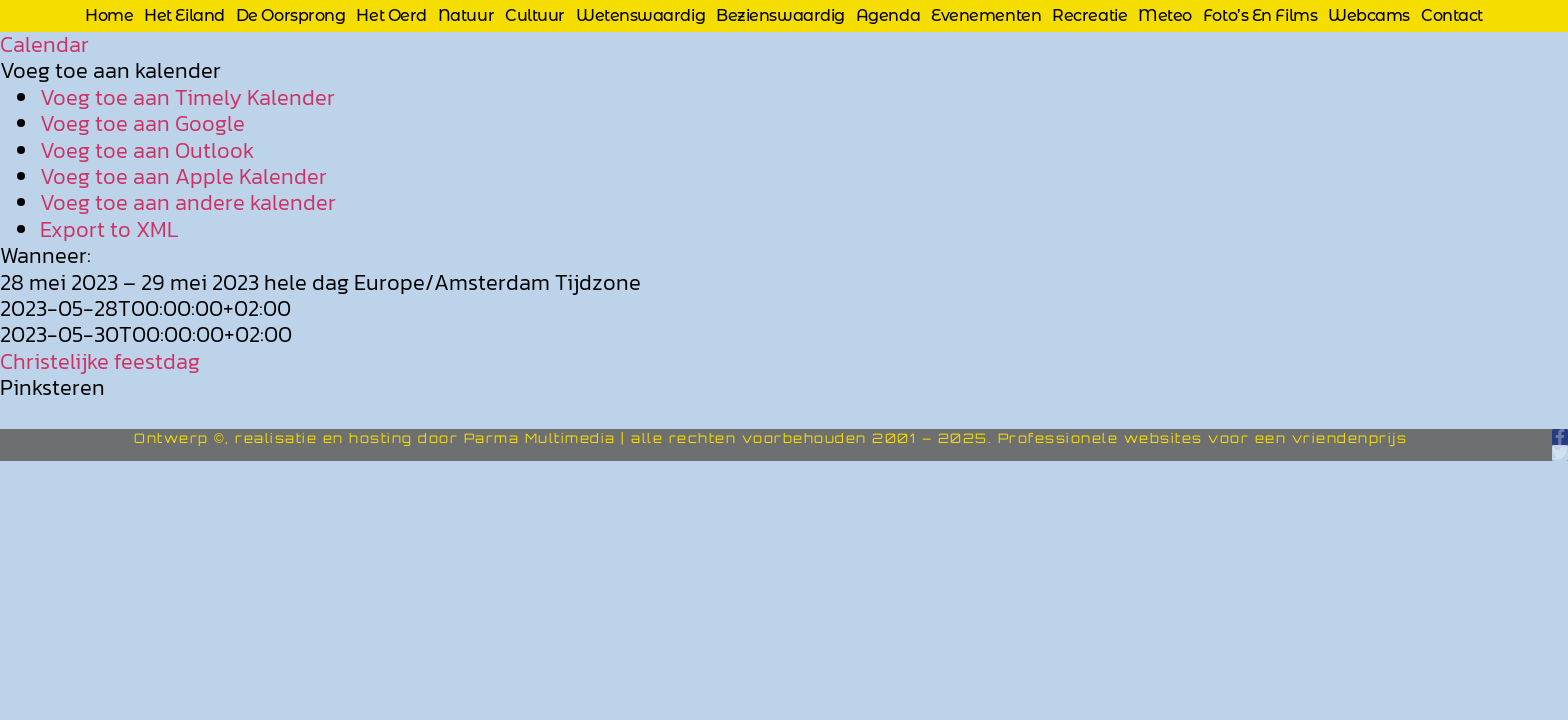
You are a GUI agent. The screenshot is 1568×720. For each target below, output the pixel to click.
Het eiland (184, 15)
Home (109, 15)
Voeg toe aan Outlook (147, 150)
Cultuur (535, 15)
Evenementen (986, 15)
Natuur (466, 15)
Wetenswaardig (640, 15)
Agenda (888, 15)
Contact (1452, 15)
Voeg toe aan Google (142, 123)
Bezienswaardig (780, 15)
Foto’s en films (1260, 15)
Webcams (1369, 15)
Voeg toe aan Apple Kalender (183, 176)
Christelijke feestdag (100, 361)
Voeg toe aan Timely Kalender (187, 97)
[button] (110, 70)
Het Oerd (391, 15)
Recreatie (1089, 15)
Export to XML (109, 229)
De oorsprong (291, 15)
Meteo (1165, 15)
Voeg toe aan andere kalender (188, 202)
